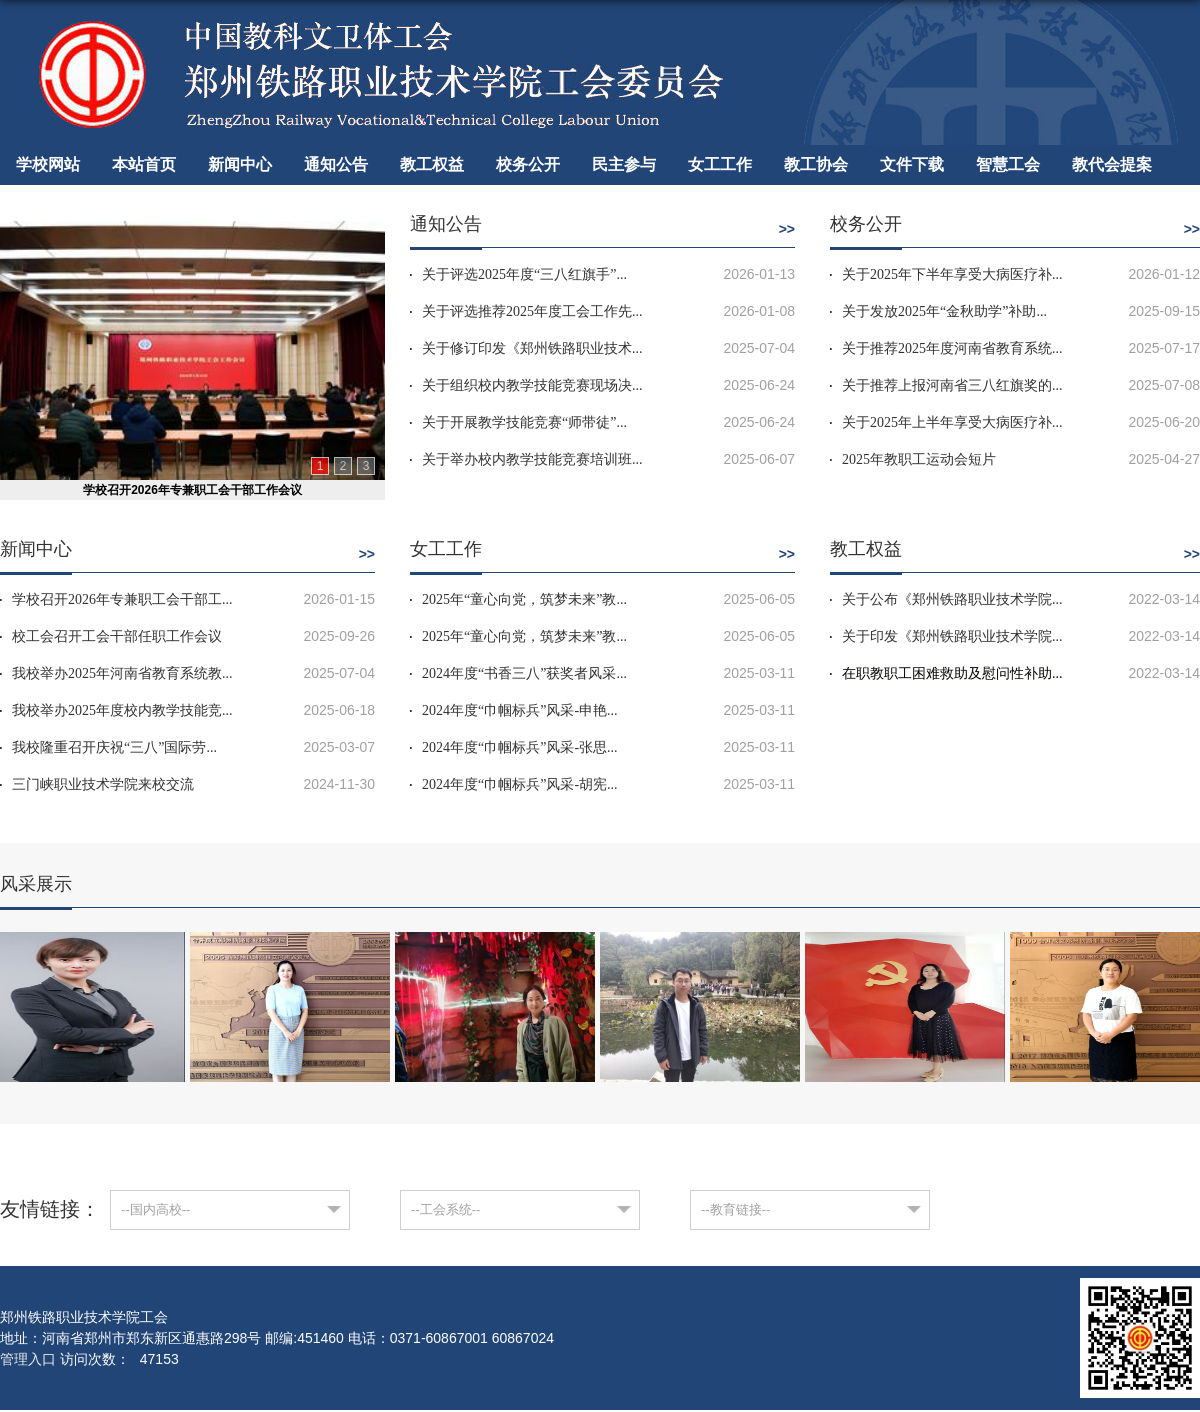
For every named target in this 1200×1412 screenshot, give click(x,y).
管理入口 (28, 1359)
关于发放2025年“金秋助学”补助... (944, 311)
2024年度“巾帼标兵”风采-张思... (520, 747)
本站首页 (144, 164)
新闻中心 (240, 164)
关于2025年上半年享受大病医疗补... (952, 422)
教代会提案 (1112, 164)
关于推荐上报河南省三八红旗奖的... (952, 385)
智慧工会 (1008, 164)
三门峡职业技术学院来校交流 (103, 784)
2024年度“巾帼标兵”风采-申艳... (520, 710)
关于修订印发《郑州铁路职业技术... (532, 348)
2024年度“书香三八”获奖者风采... (524, 673)
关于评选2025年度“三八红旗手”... (524, 274)
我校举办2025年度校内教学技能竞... (122, 710)
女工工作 (720, 164)
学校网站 (48, 164)
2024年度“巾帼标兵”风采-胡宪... (520, 784)
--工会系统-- (445, 1209)
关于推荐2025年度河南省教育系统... (952, 348)
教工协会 (816, 164)
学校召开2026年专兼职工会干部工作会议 (192, 490)
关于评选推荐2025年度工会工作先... (532, 311)
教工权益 (432, 164)
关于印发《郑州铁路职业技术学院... (952, 636)
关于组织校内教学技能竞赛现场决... (532, 385)
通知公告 (336, 164)
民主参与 (624, 164)
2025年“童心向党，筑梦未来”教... (524, 599)
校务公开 (528, 164)
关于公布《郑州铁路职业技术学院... (952, 599)
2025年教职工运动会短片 (919, 459)
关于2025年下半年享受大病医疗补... (952, 274)
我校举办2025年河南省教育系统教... (122, 673)
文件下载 (912, 164)
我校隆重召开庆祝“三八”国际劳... (114, 747)
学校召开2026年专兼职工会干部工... (122, 599)
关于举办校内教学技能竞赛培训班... (532, 459)
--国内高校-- (155, 1209)
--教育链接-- (735, 1209)
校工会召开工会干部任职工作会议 (117, 636)
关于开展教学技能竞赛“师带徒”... (524, 422)
